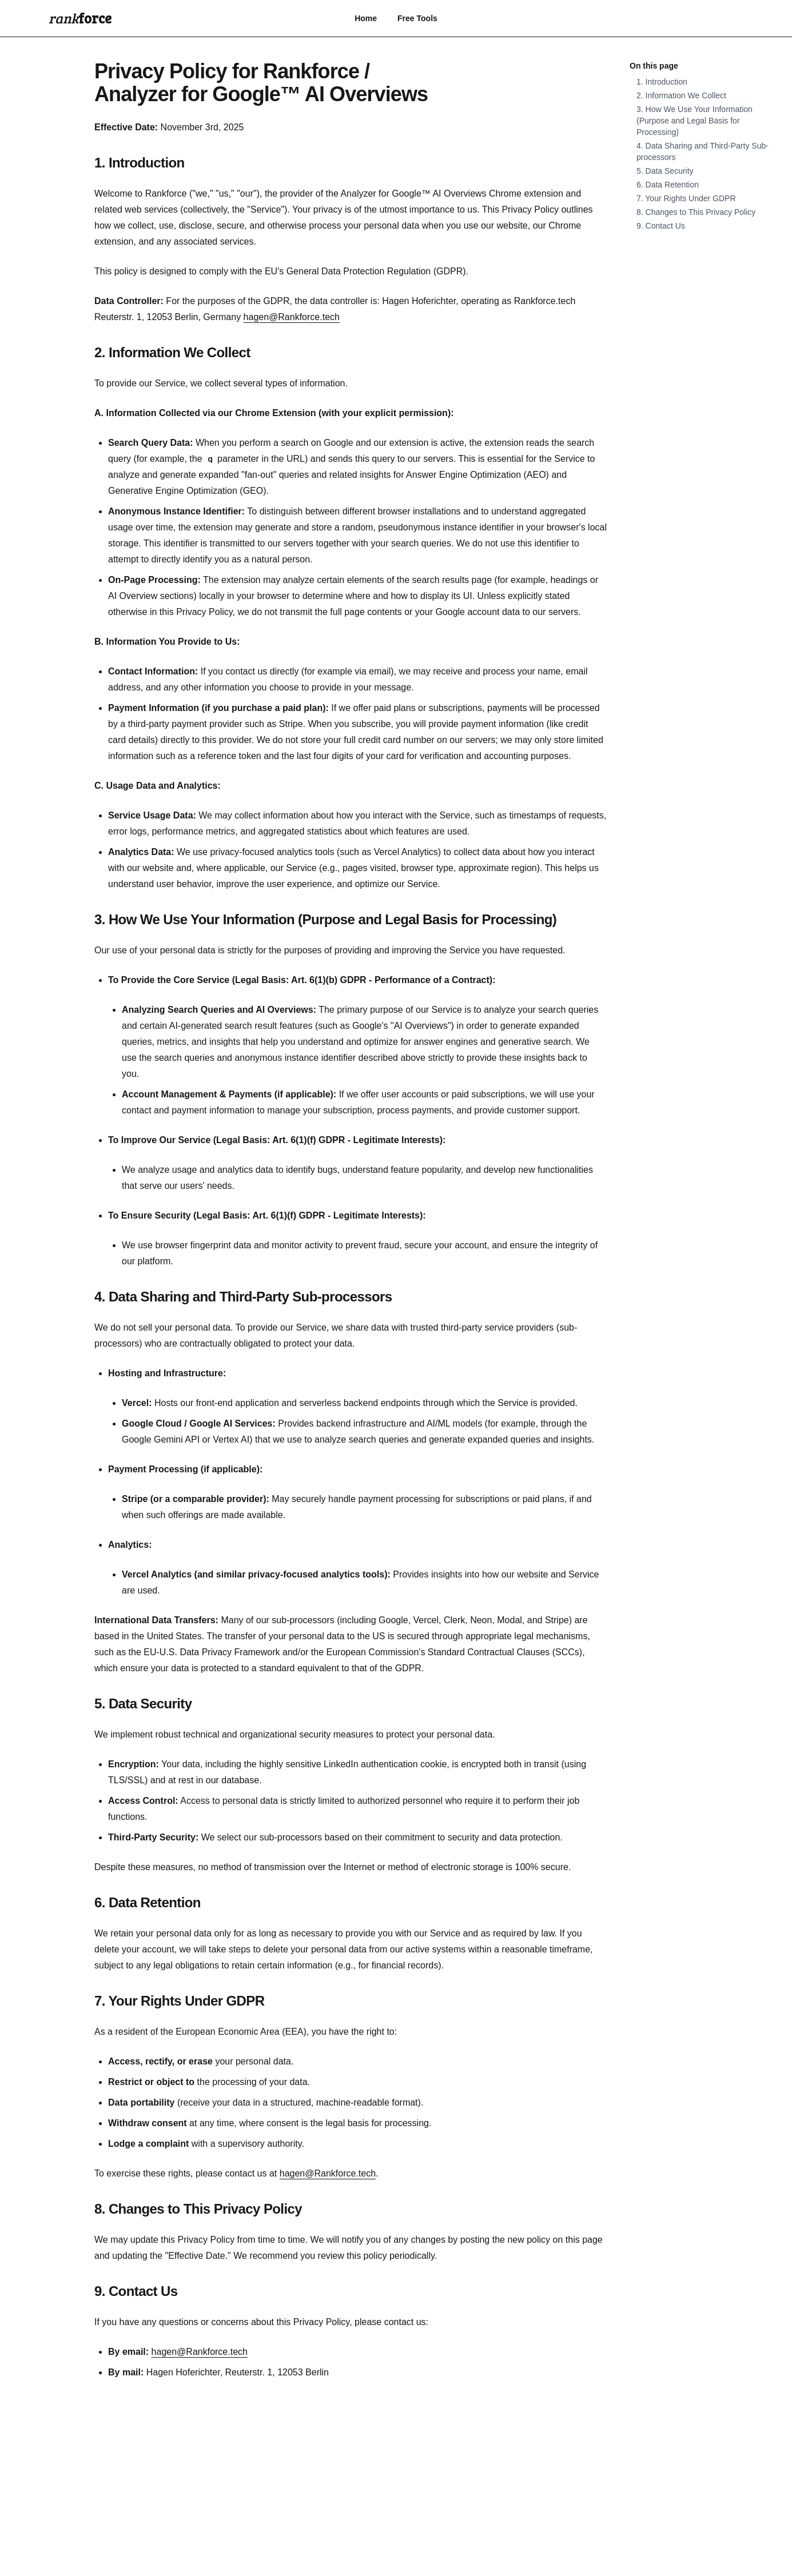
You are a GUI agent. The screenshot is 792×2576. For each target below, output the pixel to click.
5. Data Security (143, 1703)
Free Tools (417, 18)
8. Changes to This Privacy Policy (198, 2208)
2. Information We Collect (172, 352)
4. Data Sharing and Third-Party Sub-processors (243, 1296)
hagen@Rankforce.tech (292, 317)
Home (366, 18)
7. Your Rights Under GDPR (179, 2000)
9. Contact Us (136, 2291)
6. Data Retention (147, 1902)
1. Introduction (139, 162)
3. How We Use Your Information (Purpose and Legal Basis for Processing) (325, 919)
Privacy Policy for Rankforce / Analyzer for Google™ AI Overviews (261, 82)
